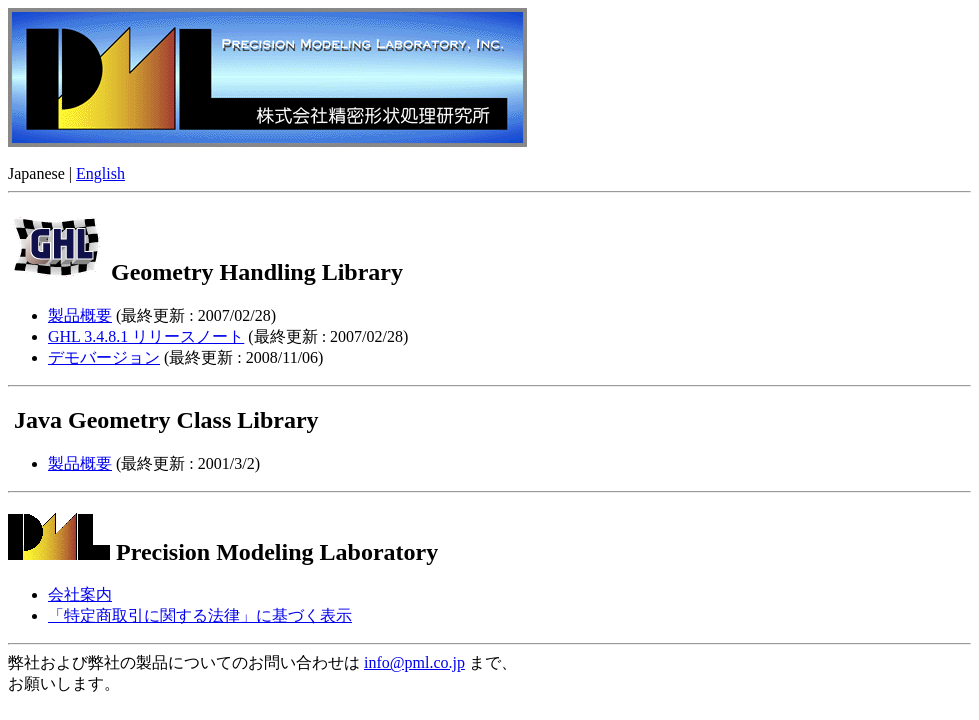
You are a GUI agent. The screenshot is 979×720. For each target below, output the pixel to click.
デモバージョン (104, 357)
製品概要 (80, 315)
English (100, 173)
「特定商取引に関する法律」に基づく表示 (200, 615)
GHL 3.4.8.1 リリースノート (146, 336)
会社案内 (80, 594)
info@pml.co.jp (414, 662)
